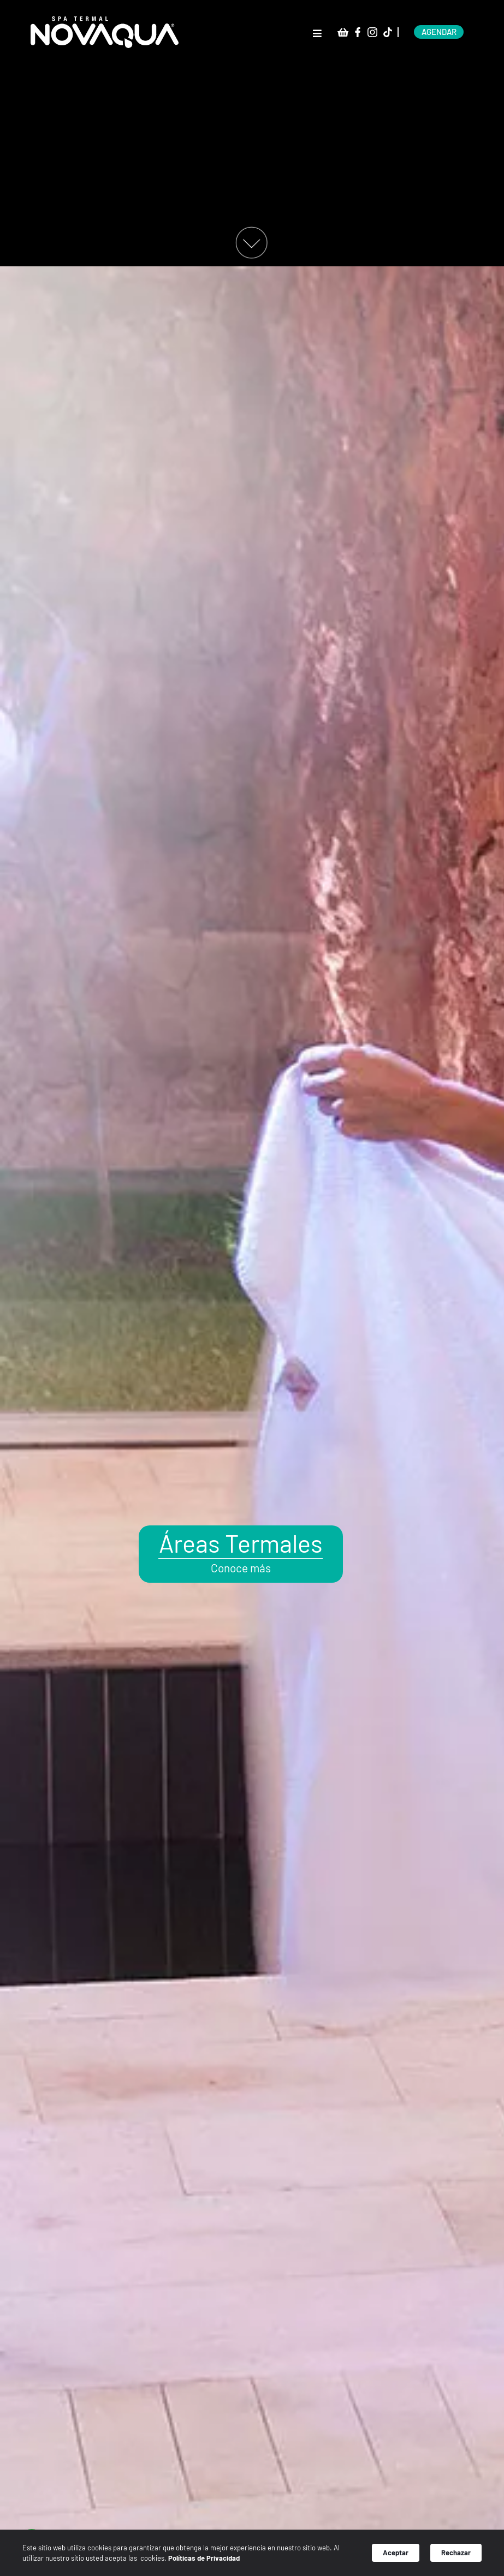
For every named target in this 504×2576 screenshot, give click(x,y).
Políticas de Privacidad (214, 2559)
